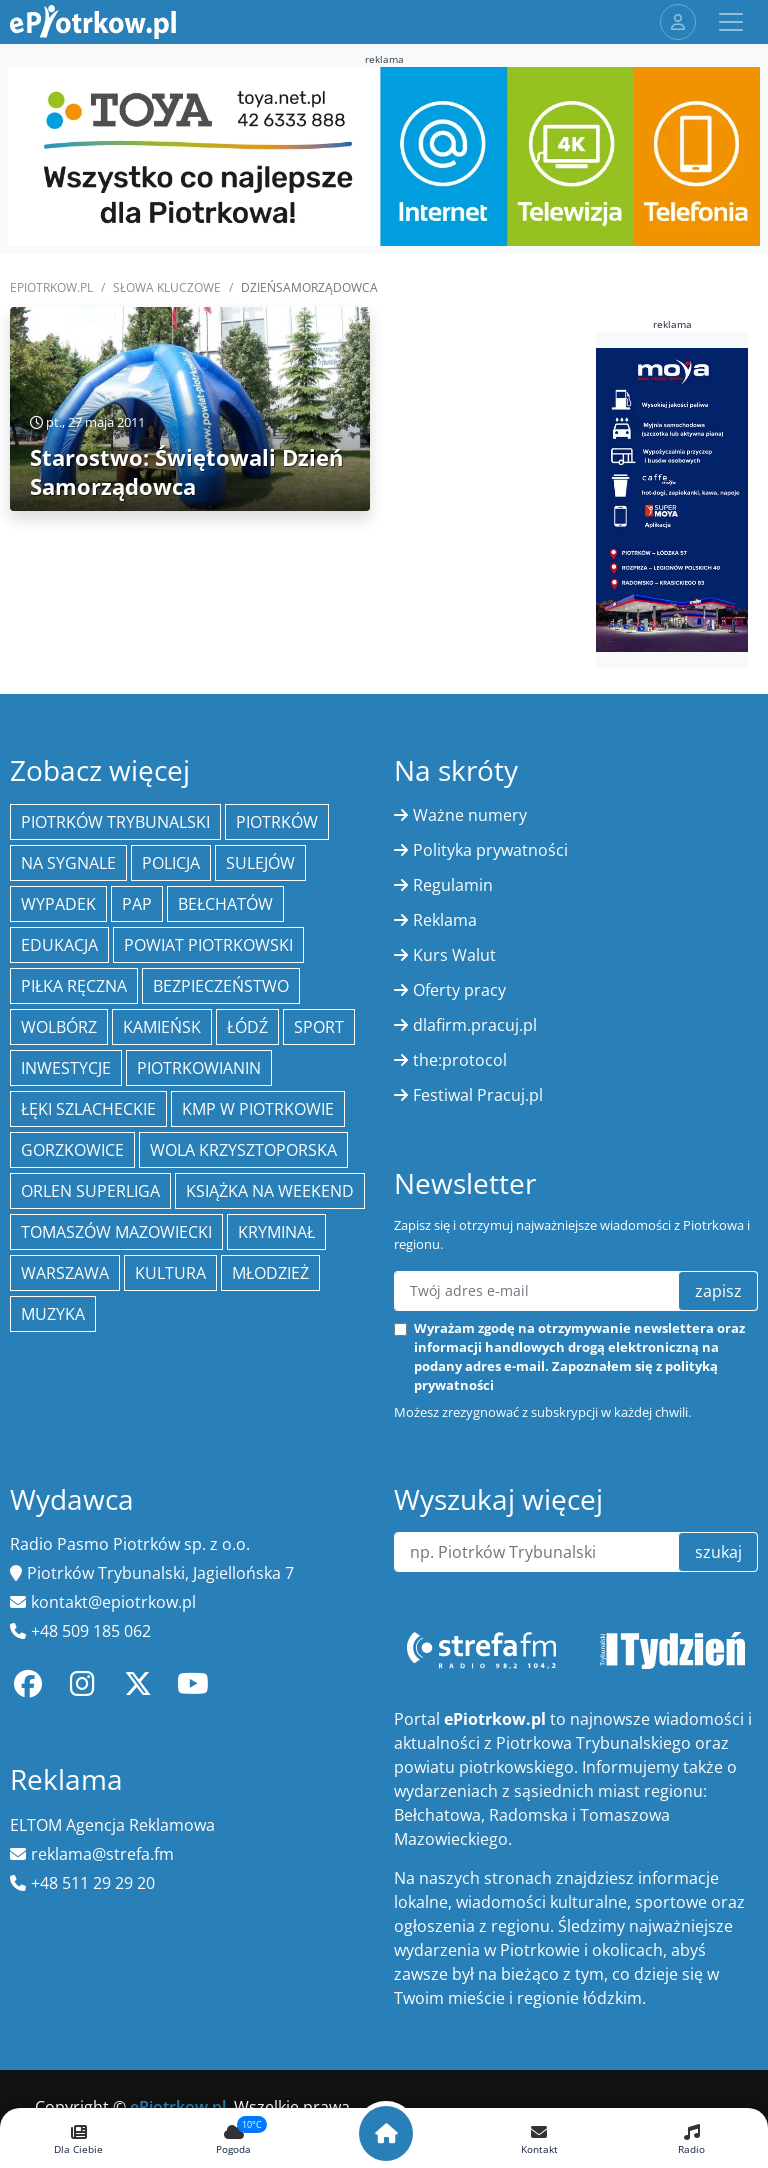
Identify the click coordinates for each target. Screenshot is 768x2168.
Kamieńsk (162, 1027)
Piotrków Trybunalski (115, 822)
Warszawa (65, 1273)
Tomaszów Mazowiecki (116, 1232)
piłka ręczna (74, 986)
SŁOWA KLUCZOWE (167, 287)
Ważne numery (470, 815)
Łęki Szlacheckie (88, 1109)
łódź (247, 1027)
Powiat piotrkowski (208, 945)
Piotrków (277, 822)
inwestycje (66, 1068)
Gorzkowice (72, 1150)
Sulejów (260, 863)
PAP (137, 904)
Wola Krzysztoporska (243, 1150)
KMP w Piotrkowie (258, 1109)
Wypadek (58, 904)
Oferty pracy (459, 990)
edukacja (59, 945)
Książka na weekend (270, 1191)
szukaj (718, 1552)
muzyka (53, 1314)
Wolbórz (59, 1027)
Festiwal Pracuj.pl (478, 1095)
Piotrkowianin (199, 1068)
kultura (170, 1273)
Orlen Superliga (90, 1191)
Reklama (445, 920)
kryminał (276, 1232)
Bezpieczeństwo (221, 986)
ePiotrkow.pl (51, 287)
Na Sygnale (68, 863)
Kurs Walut (454, 955)
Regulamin (453, 885)
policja (171, 863)
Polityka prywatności (490, 850)
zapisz (718, 1291)
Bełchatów (225, 904)
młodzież (270, 1273)
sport (319, 1027)
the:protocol (460, 1060)
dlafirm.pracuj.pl (475, 1025)
